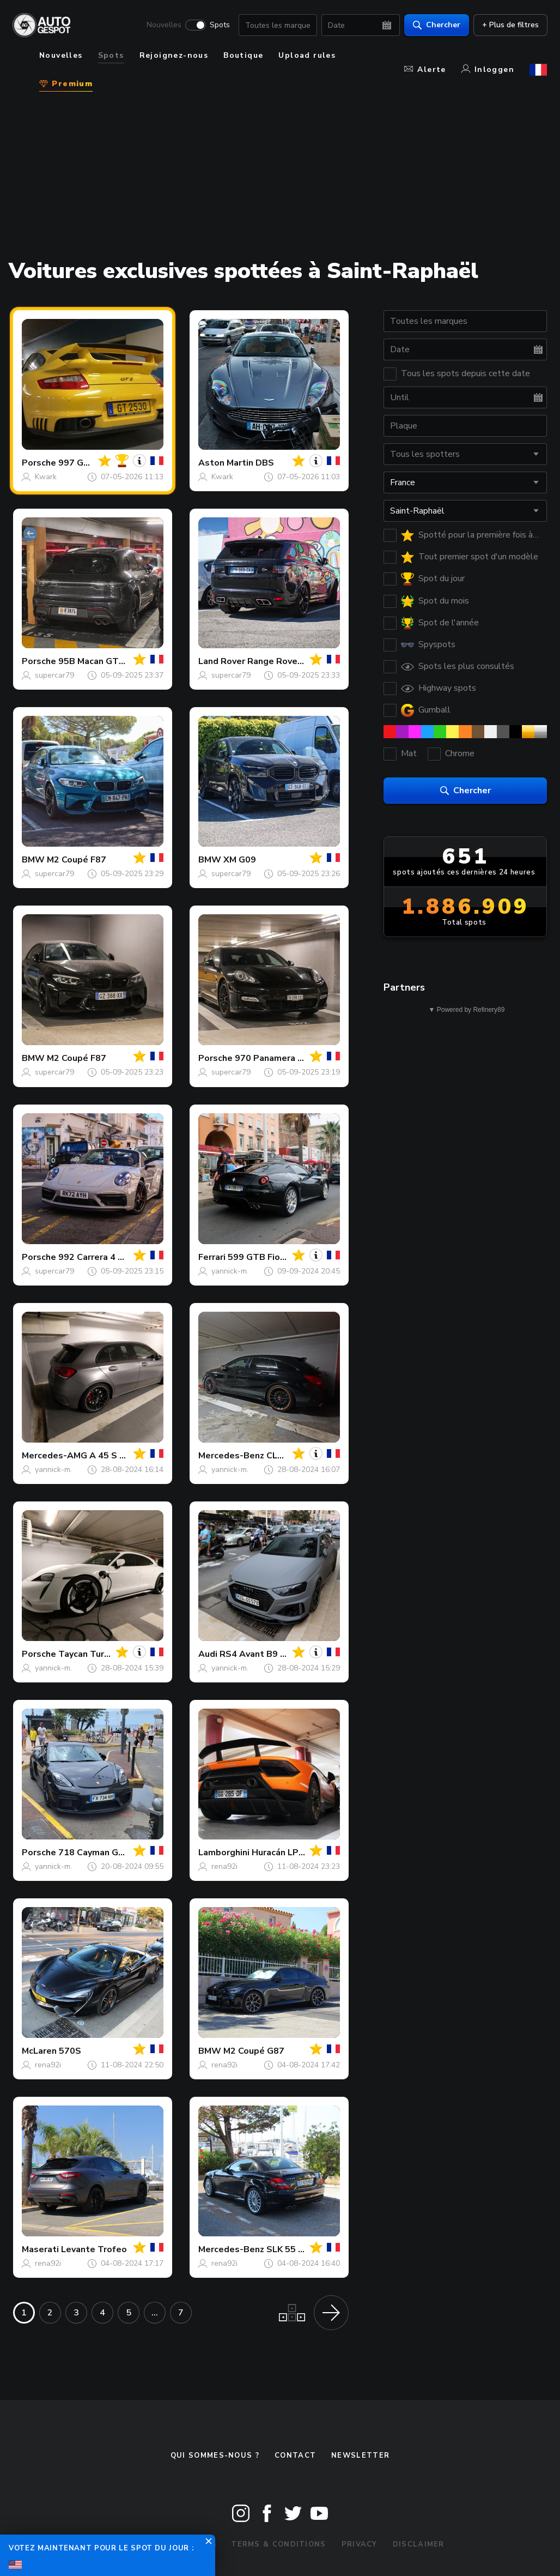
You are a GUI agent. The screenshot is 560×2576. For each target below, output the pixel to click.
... (154, 2313)
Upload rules (307, 55)
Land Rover (221, 661)
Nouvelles (163, 25)
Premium (66, 84)
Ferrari (212, 1257)
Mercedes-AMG (54, 1456)
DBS (264, 463)
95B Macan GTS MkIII (101, 661)
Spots (219, 25)
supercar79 (54, 675)
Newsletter (360, 2455)
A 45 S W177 (117, 1456)
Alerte (425, 69)
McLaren (39, 2051)
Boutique (243, 55)
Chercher (436, 25)
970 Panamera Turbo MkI (287, 1058)
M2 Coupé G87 (253, 2051)
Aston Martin (225, 463)
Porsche (39, 463)
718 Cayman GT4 (94, 1853)
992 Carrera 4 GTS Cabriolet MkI (127, 1257)
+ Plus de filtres (510, 25)
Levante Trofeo (94, 2249)
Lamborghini (223, 1853)
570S (70, 2051)
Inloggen (487, 69)
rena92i (224, 1866)
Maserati (40, 2249)
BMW (33, 860)
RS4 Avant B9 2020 (261, 1654)
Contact (295, 2455)
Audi (207, 1654)
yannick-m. (229, 1271)
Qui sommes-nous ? (215, 2455)
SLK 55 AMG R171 (304, 2249)
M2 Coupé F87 (76, 860)
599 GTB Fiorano (263, 1257)
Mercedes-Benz (231, 1456)
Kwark (46, 477)
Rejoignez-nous (174, 55)
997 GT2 (76, 463)
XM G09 (239, 860)
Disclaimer (419, 2544)
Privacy (360, 2544)
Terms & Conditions (278, 2544)
